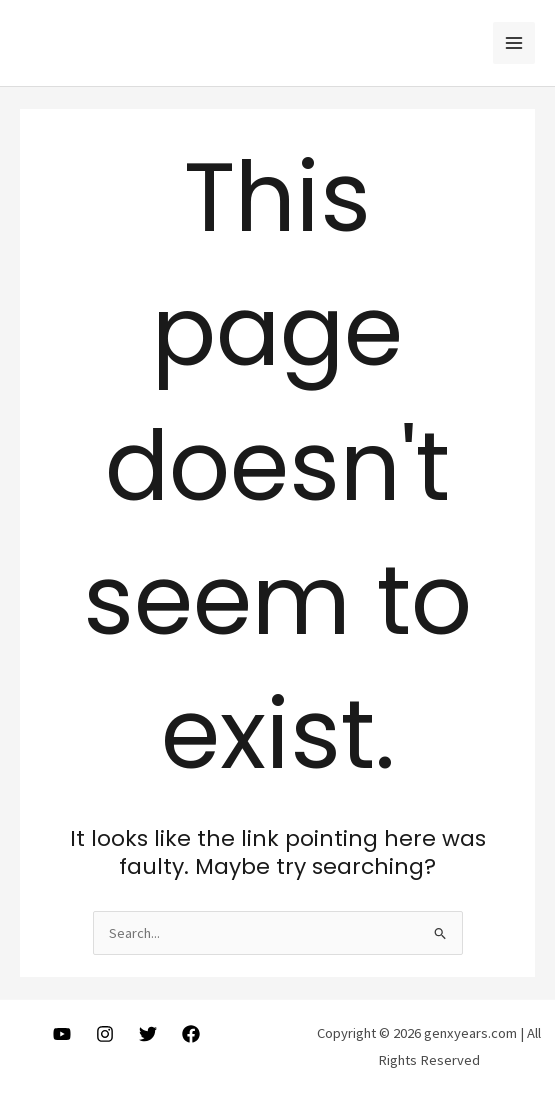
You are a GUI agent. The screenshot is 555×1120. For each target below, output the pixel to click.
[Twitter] (148, 1034)
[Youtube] (62, 1034)
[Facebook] (191, 1034)
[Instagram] (105, 1034)
